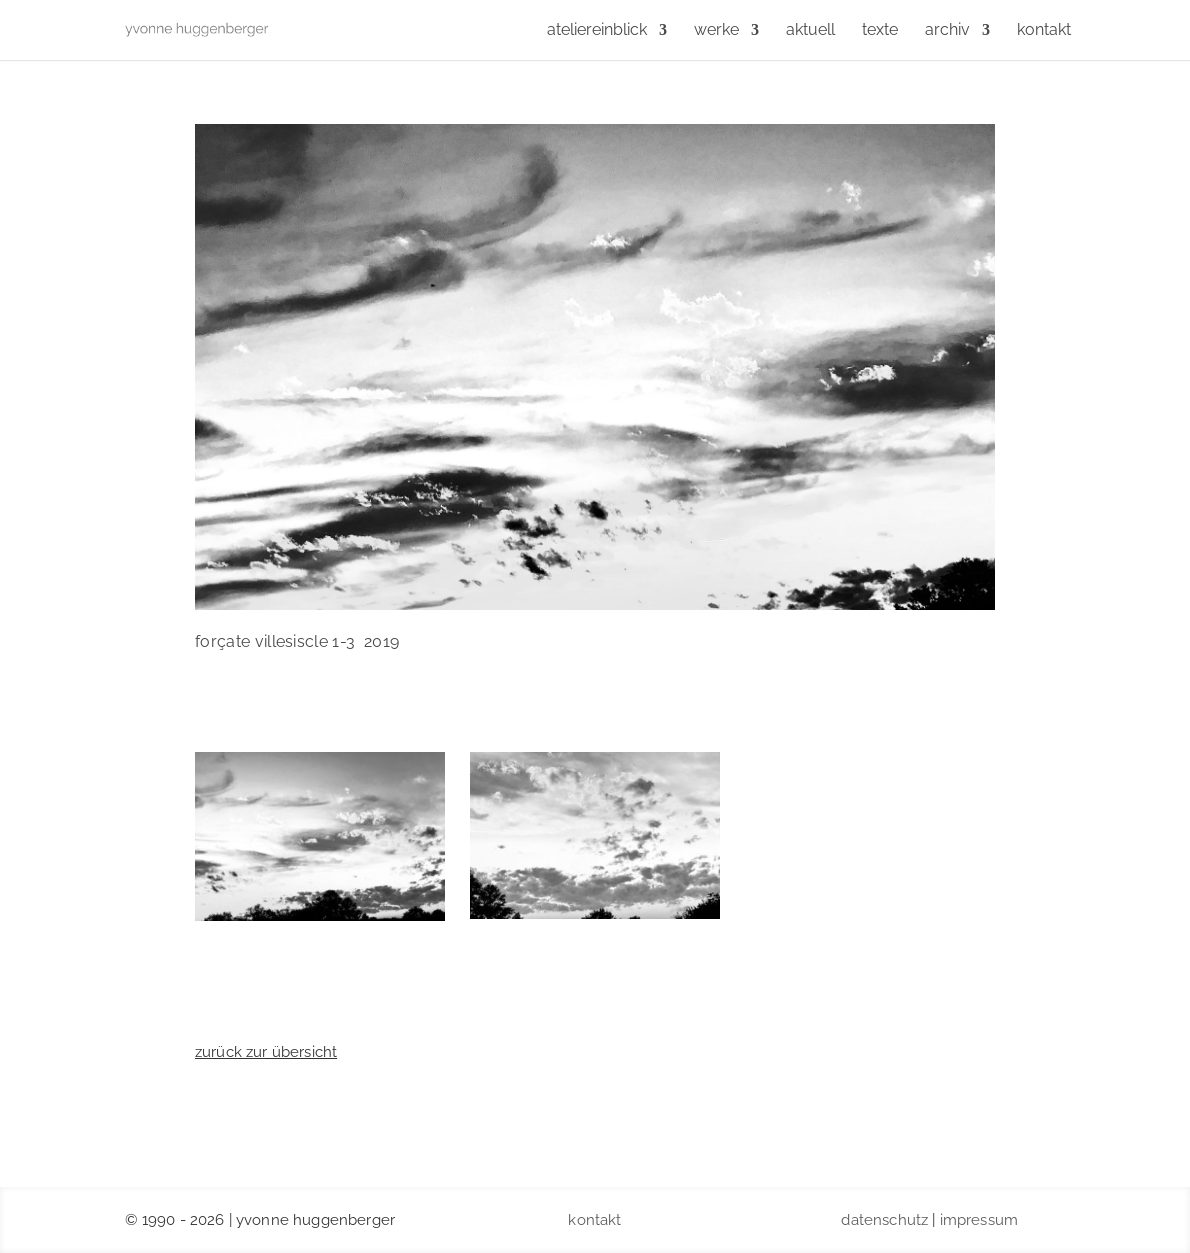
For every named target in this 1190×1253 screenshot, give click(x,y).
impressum (979, 1220)
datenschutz (884, 1220)
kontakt (594, 1220)
